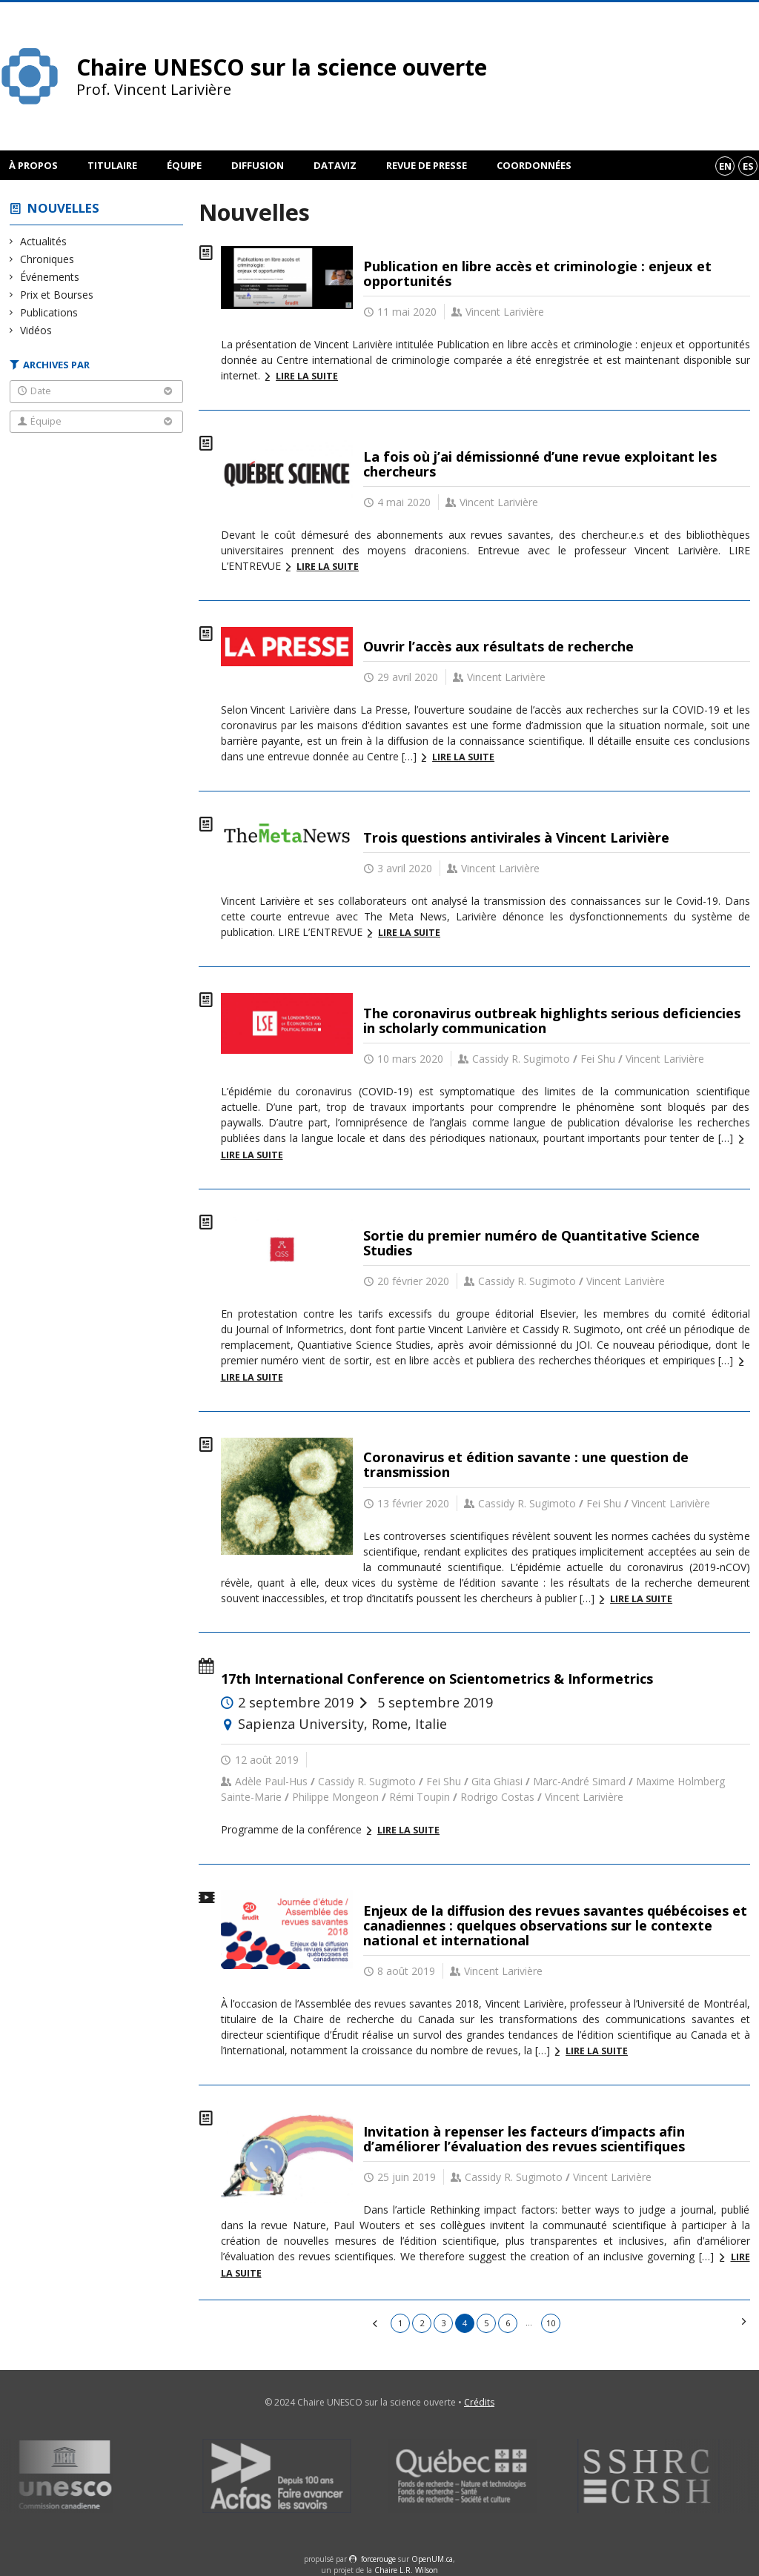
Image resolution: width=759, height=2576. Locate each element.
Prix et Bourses (57, 295)
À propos (33, 165)
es (748, 166)
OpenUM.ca (432, 2559)
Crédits (479, 2402)
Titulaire (112, 165)
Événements (50, 277)
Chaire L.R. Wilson (406, 2570)
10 (550, 2322)
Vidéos (36, 330)
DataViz (335, 165)
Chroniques (47, 259)
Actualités (44, 241)
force (378, 2559)
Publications (49, 312)
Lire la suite (307, 376)
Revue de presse (426, 165)
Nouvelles (63, 207)
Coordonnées (534, 165)
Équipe (184, 165)
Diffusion (257, 165)
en (725, 166)
